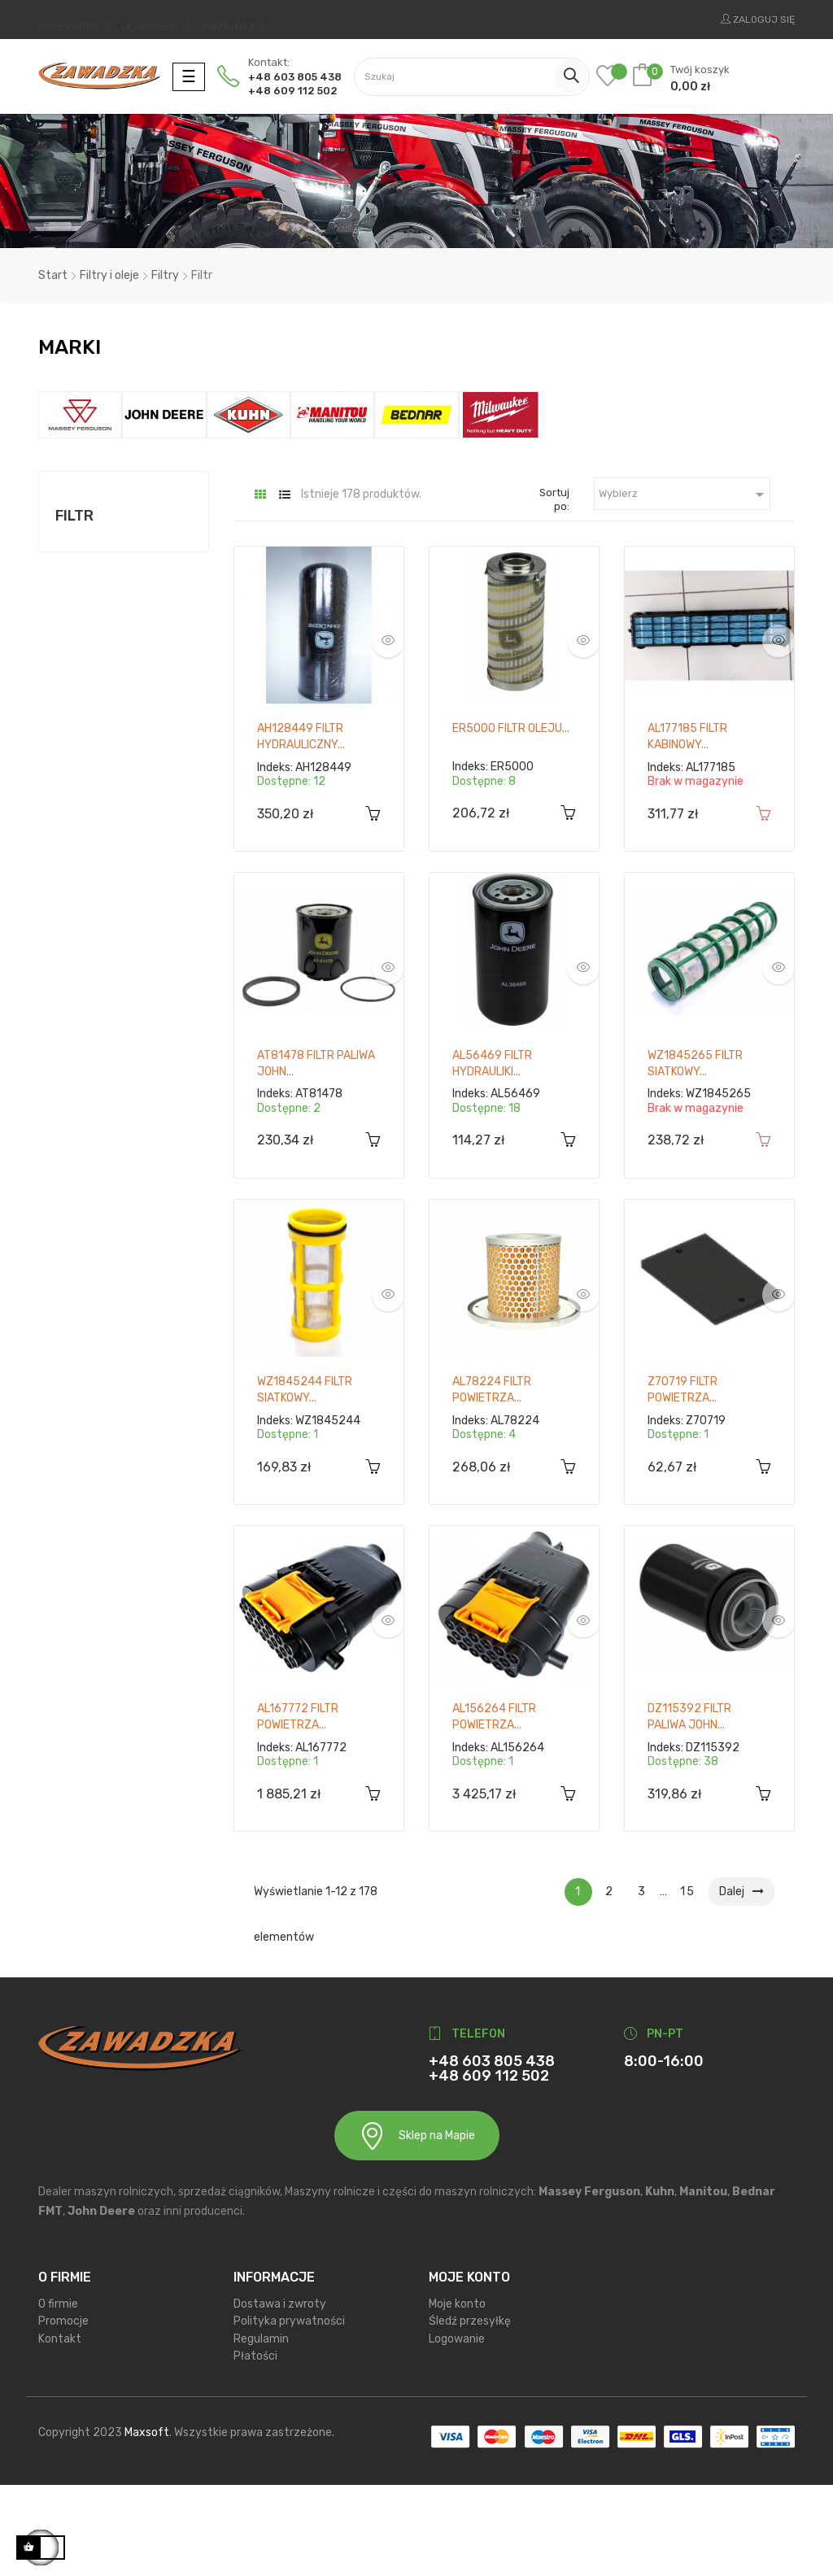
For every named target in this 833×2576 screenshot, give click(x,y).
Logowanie (457, 2430)
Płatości (255, 2447)
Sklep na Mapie (417, 2227)
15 (688, 1983)
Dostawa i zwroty (279, 2395)
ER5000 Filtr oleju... (510, 820)
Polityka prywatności (289, 2412)
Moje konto (457, 2395)
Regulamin (261, 2430)
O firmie (58, 2395)
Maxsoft (146, 2523)
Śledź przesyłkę (470, 2412)
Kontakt (59, 2430)
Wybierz (684, 585)
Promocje (63, 2412)
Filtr (74, 607)
